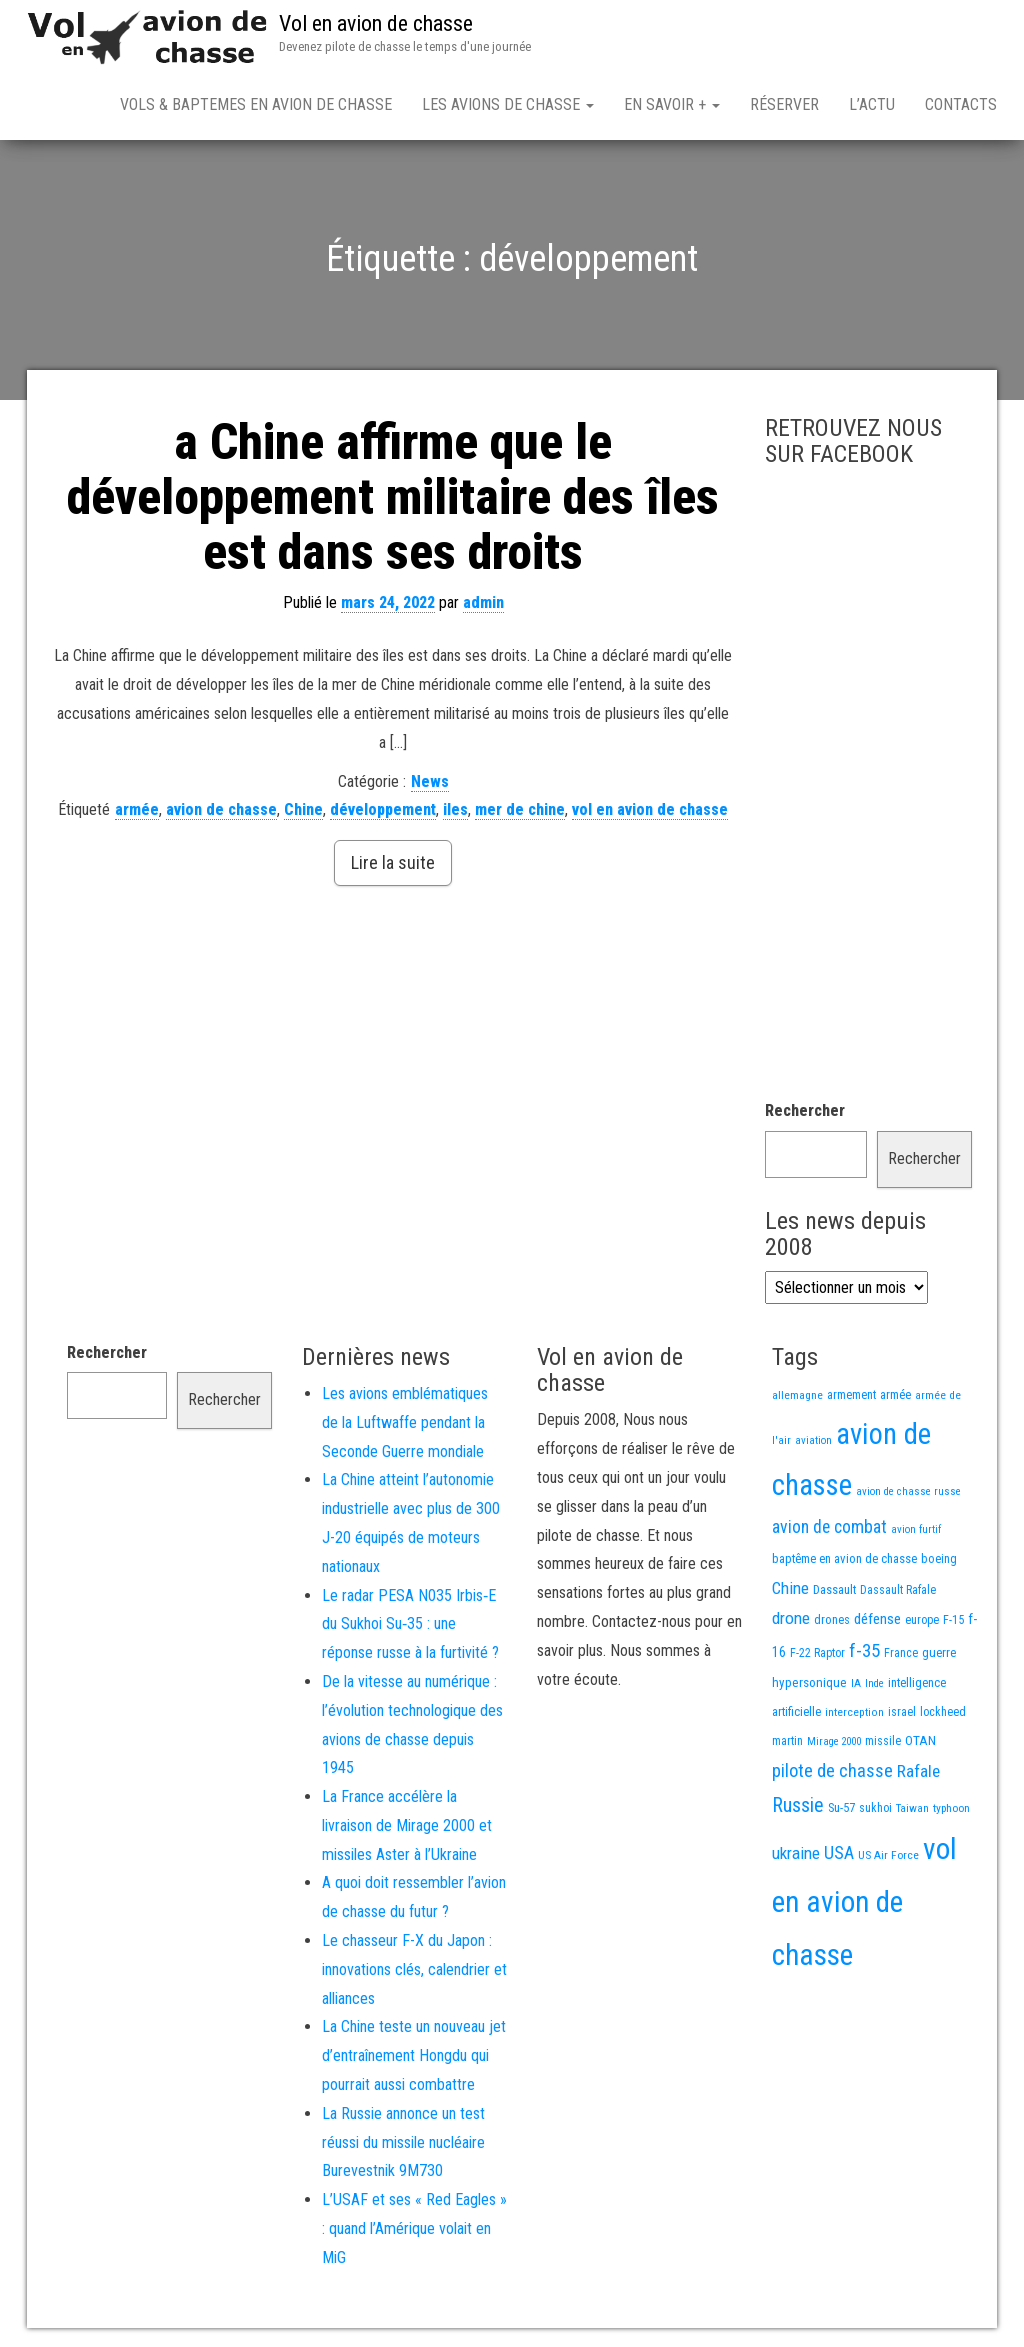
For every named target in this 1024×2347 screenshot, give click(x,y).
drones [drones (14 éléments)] (832, 1619)
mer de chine (520, 809)
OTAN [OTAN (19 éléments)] (920, 1740)
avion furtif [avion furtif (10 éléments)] (916, 1529)
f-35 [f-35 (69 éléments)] (864, 1650)
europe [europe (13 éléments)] (922, 1620)
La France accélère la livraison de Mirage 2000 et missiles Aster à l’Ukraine (407, 1825)
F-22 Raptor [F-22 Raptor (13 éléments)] (817, 1653)
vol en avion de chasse (650, 809)
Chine (303, 809)
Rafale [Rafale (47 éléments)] (918, 1771)
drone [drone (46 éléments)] (791, 1618)
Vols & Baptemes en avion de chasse (256, 104)
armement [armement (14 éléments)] (851, 1394)
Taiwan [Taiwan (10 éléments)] (912, 1808)
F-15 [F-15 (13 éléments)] (953, 1620)
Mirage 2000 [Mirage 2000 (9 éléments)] (834, 1741)
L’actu (872, 104)
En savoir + (672, 104)
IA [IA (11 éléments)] (856, 1683)
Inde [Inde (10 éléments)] (874, 1683)
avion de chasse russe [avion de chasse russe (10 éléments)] (908, 1491)
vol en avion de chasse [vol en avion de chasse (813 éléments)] (864, 1902)
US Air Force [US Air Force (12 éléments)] (888, 1855)
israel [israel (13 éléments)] (902, 1712)
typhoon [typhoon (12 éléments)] (951, 1808)
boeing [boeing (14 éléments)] (939, 1558)
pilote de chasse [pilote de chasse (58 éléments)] (832, 1770)
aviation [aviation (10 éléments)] (813, 1440)
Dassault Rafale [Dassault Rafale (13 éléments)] (898, 1590)
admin (483, 602)
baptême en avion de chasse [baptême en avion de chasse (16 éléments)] (844, 1558)
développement (383, 809)
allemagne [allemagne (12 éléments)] (797, 1395)
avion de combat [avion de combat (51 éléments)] (829, 1527)
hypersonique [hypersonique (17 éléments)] (809, 1682)
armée (137, 809)
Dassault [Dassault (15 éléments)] (834, 1589)
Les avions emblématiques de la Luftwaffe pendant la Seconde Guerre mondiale (405, 1422)
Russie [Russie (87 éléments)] (798, 1805)
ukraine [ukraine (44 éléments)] (796, 1853)
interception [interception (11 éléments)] (854, 1712)
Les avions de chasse (508, 104)
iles (455, 809)
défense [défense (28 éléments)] (877, 1619)
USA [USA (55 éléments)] (839, 1852)
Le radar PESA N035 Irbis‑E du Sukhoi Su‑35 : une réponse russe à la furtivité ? (410, 1624)
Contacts (961, 104)
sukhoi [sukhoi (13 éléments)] (875, 1808)
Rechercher (805, 1110)
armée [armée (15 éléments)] (895, 1394)
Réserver (784, 104)
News (430, 781)
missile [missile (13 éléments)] (883, 1741)
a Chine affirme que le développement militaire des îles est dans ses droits (393, 497)
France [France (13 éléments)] (901, 1653)
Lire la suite (393, 862)
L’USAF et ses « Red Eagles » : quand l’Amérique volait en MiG (414, 2228)
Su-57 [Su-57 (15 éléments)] (841, 1807)
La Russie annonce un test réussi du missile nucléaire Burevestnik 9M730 (403, 2142)
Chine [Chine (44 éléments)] (790, 1588)
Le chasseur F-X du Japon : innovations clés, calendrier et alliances (414, 1969)
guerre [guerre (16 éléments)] (939, 1652)
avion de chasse (221, 809)
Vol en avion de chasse (376, 23)
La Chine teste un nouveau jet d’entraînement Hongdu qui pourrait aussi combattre (414, 2055)
